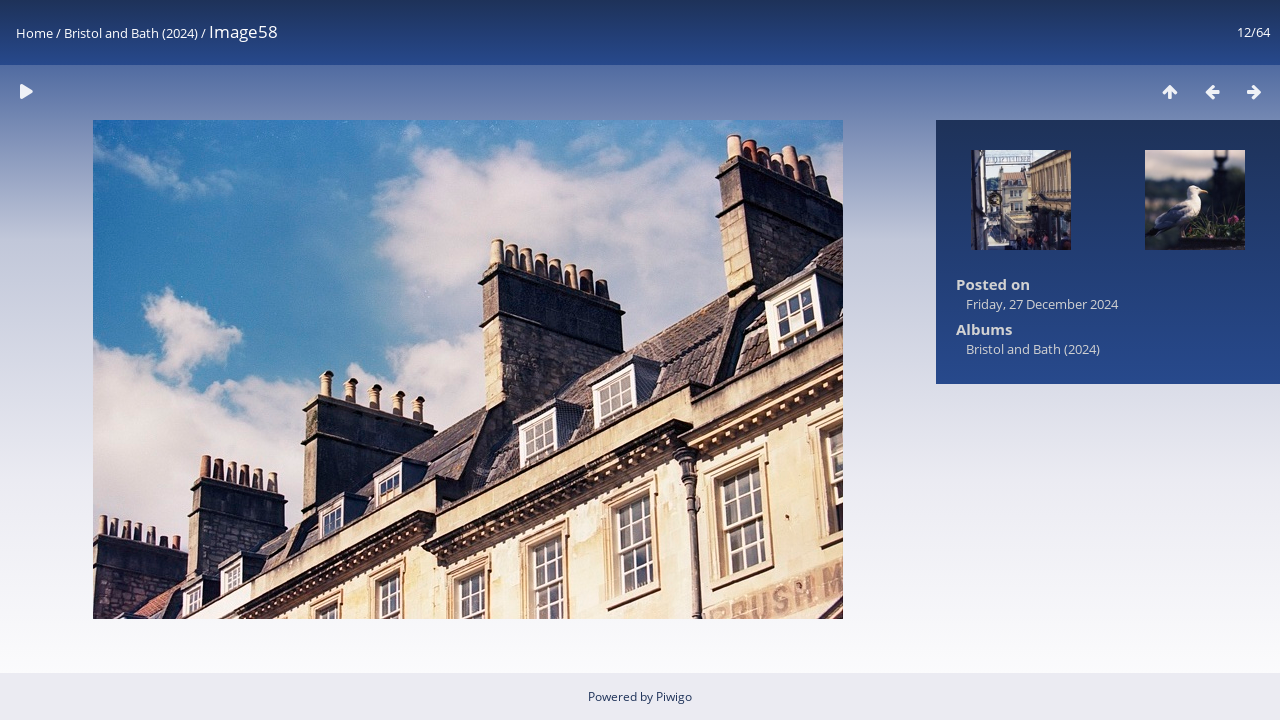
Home (34, 33)
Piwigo (674, 696)
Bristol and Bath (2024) (131, 33)
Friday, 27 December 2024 (1042, 304)
